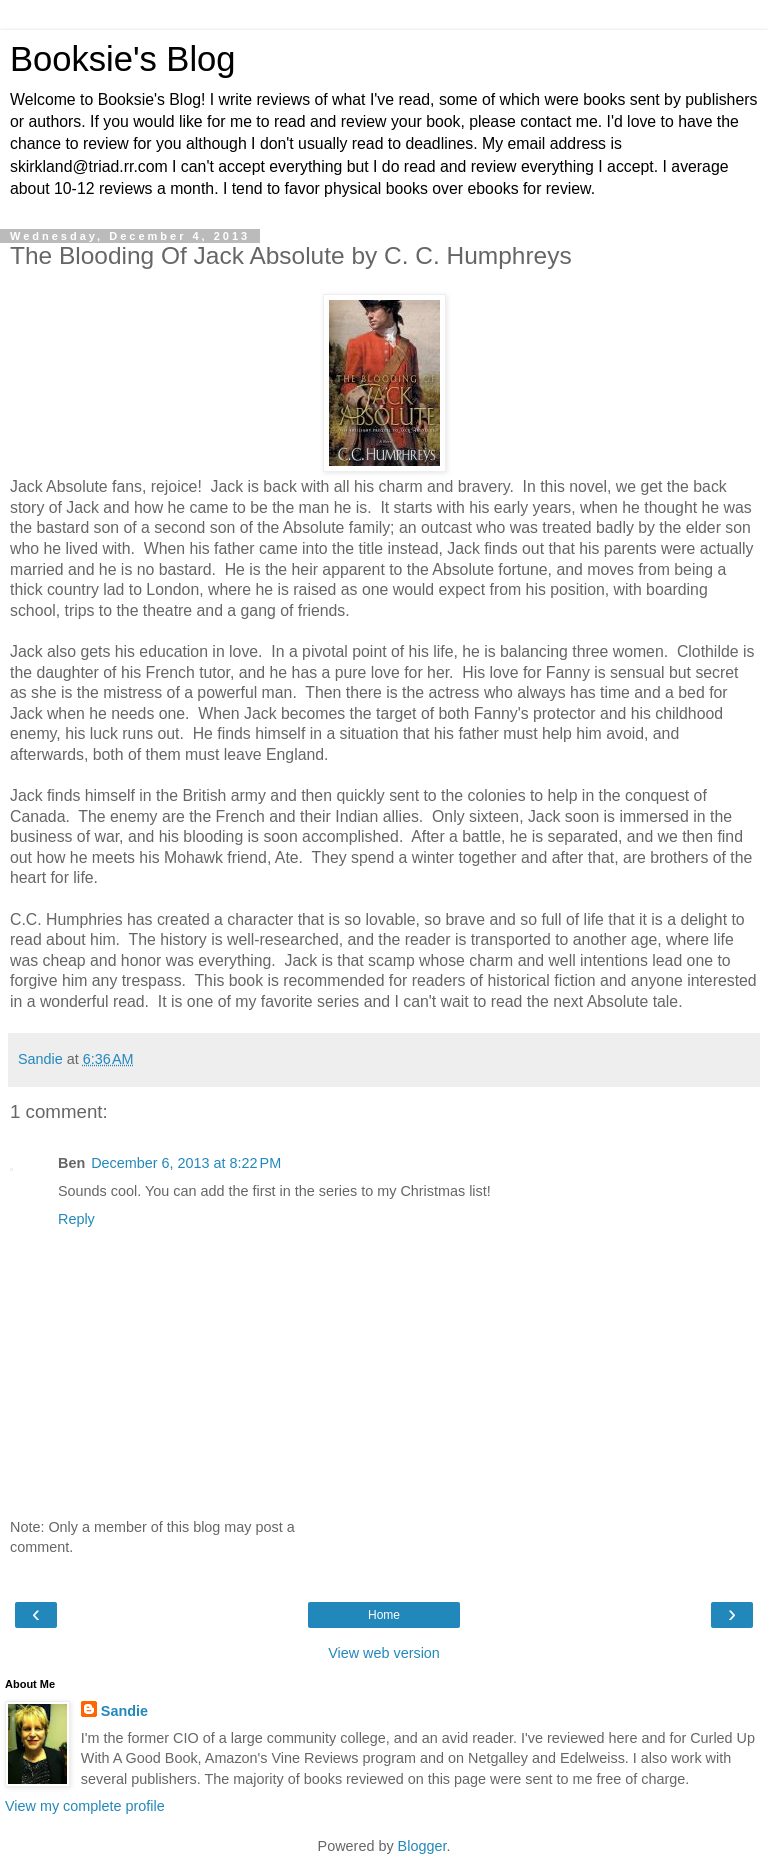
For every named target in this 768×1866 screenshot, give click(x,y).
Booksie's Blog (123, 59)
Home (384, 1615)
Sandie (124, 1711)
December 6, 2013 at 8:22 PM (186, 1163)
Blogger (422, 1846)
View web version (384, 1653)
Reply (76, 1219)
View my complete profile (85, 1806)
